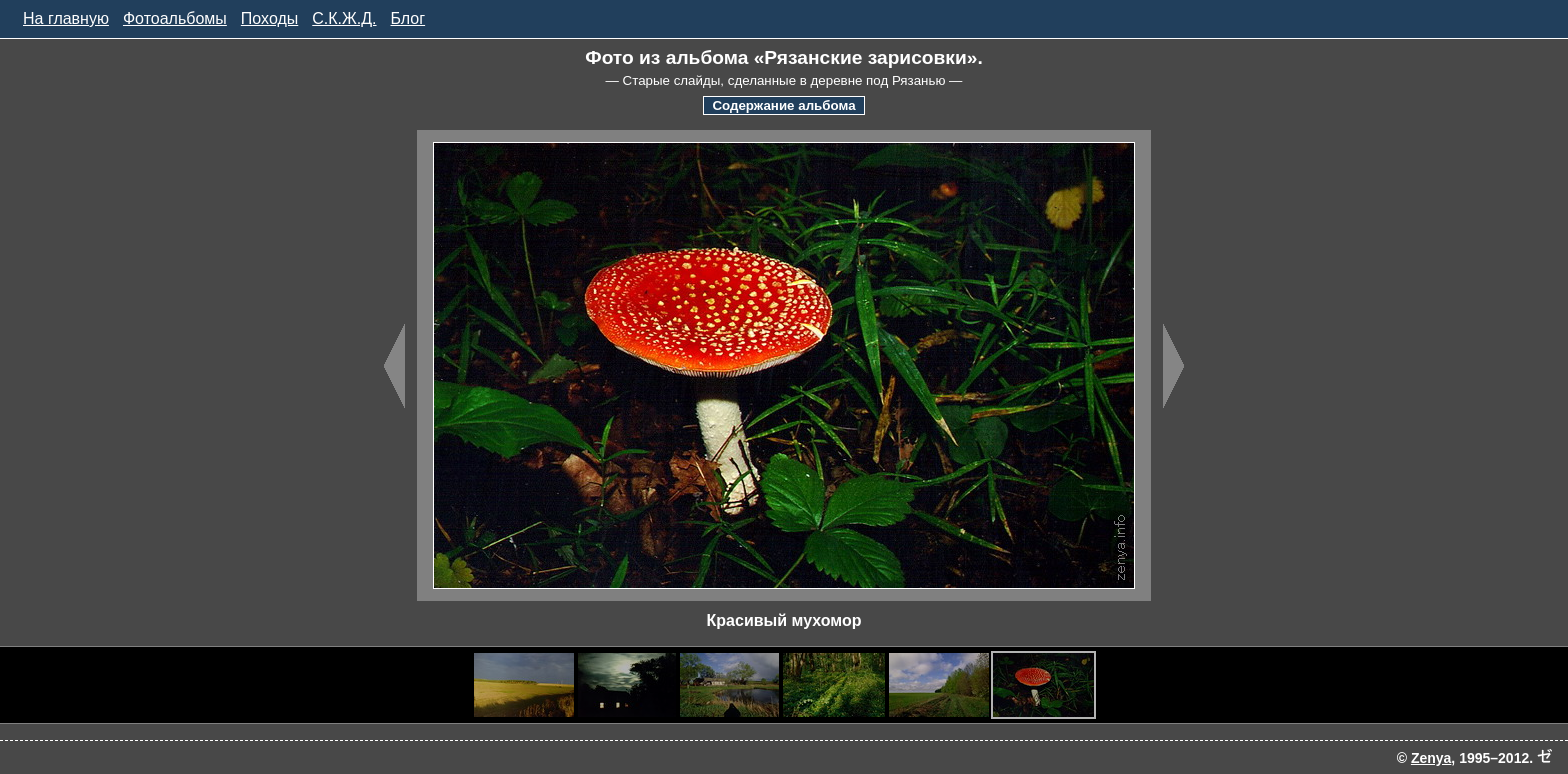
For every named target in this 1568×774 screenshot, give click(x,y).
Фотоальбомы (175, 18)
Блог (408, 18)
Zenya (1431, 758)
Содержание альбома (783, 105)
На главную (66, 18)
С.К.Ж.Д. (344, 18)
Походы (269, 18)
